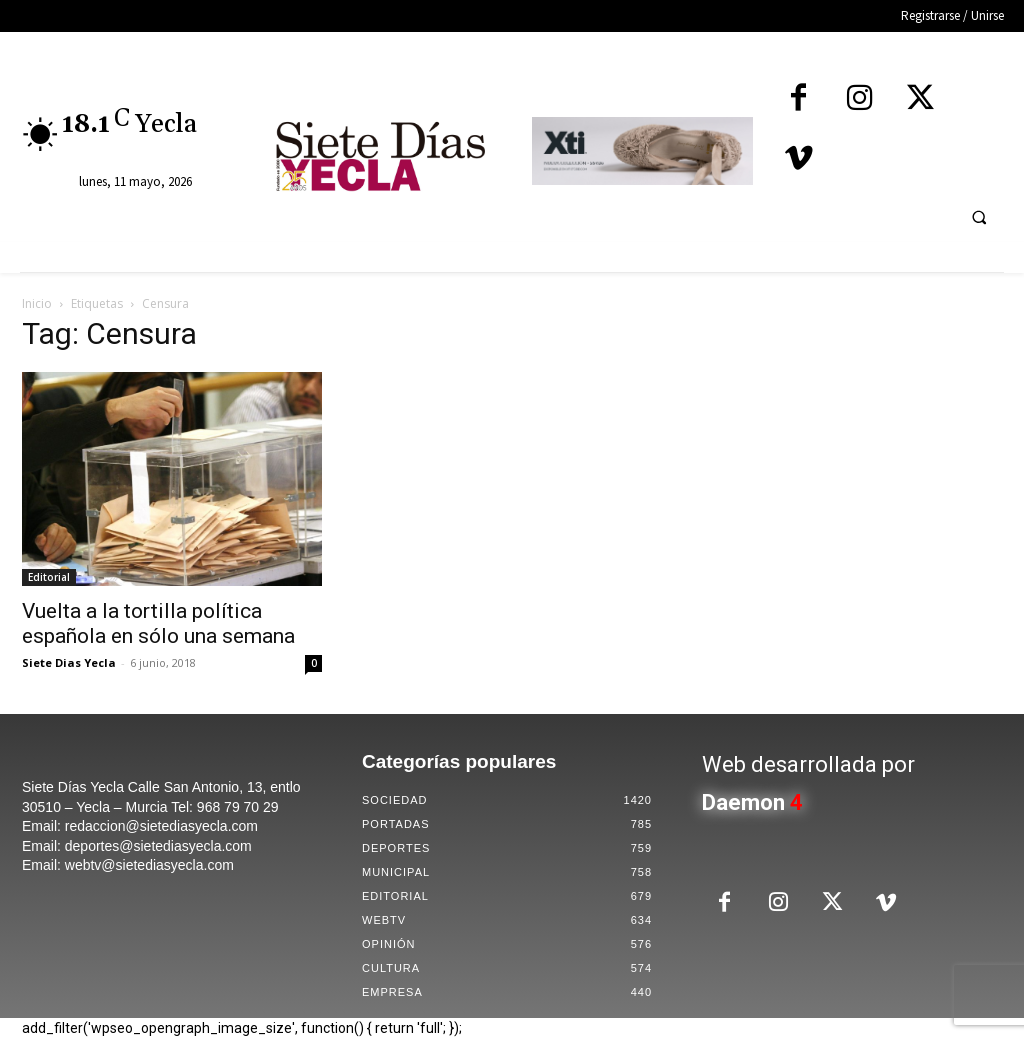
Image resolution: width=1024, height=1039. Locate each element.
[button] (979, 217)
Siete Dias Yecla (69, 662)
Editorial (49, 577)
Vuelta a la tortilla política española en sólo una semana (158, 623)
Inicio (37, 303)
